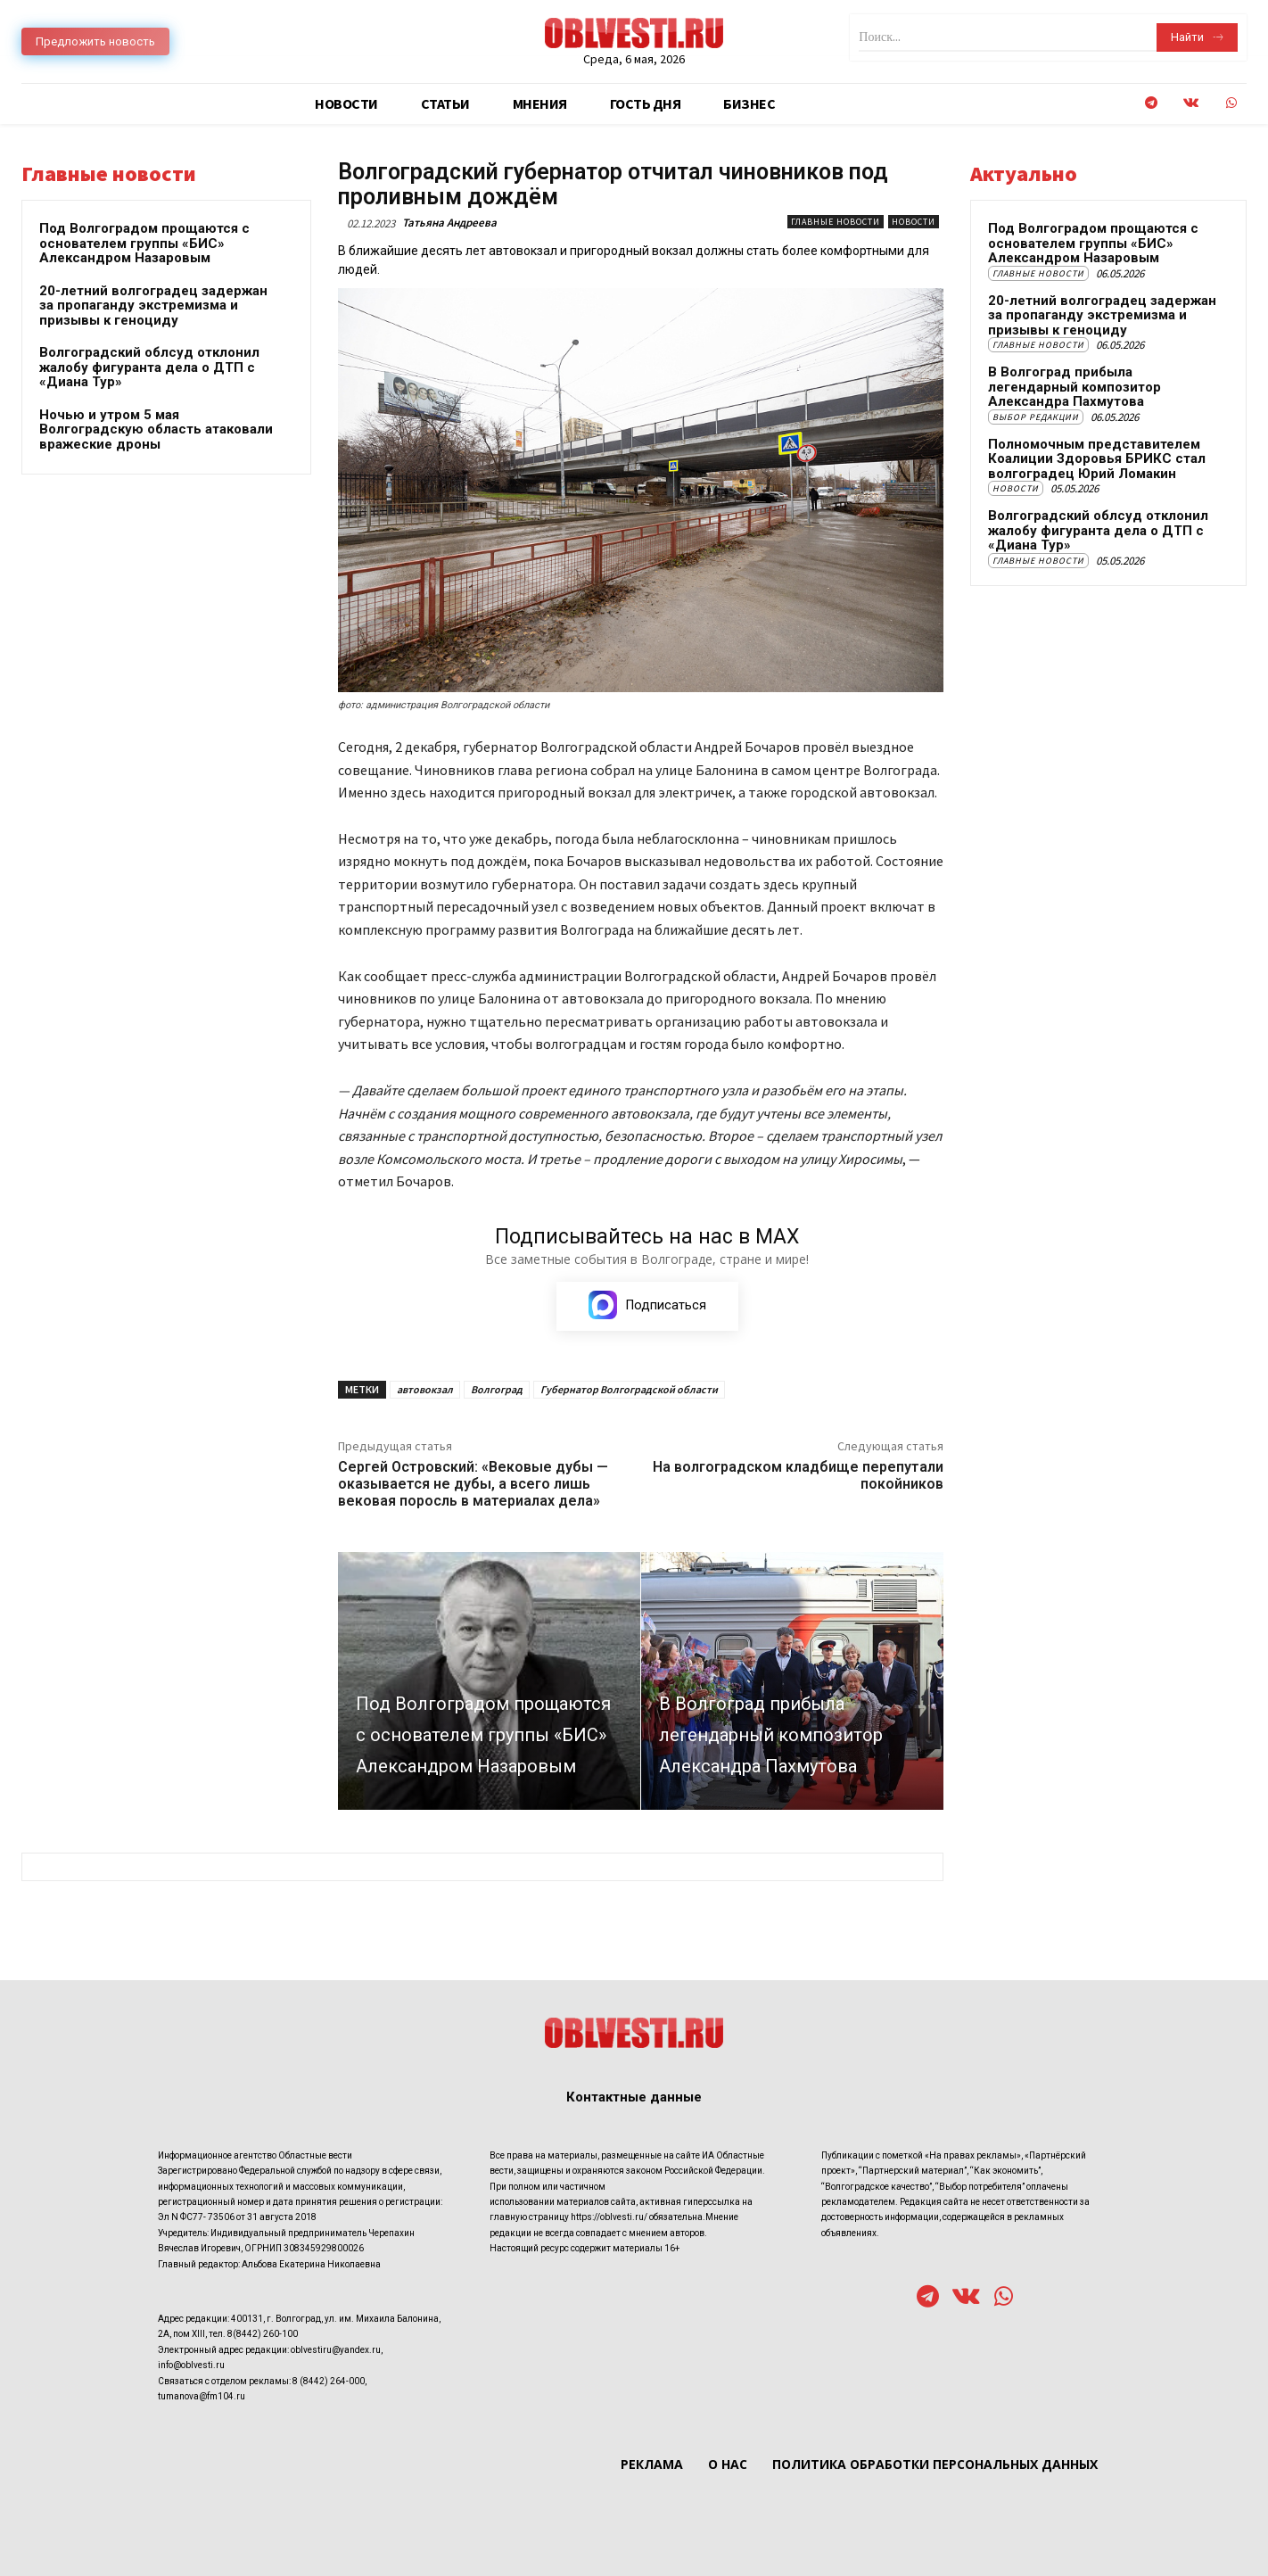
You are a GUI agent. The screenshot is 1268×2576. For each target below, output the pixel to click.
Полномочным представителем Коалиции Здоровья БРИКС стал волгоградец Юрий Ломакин (1097, 459)
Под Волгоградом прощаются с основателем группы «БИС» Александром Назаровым (144, 243)
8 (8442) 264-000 (328, 2381)
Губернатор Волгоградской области (629, 1389)
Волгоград (497, 1389)
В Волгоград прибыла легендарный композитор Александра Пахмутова (1074, 386)
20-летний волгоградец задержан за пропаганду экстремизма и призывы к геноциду (153, 305)
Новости (913, 221)
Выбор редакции (1035, 417)
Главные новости (835, 221)
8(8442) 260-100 (262, 2334)
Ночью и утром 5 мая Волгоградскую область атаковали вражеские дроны (156, 429)
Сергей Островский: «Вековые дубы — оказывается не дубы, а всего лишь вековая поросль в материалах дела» (473, 1483)
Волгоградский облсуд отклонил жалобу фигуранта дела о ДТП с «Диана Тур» (149, 367)
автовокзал (425, 1389)
